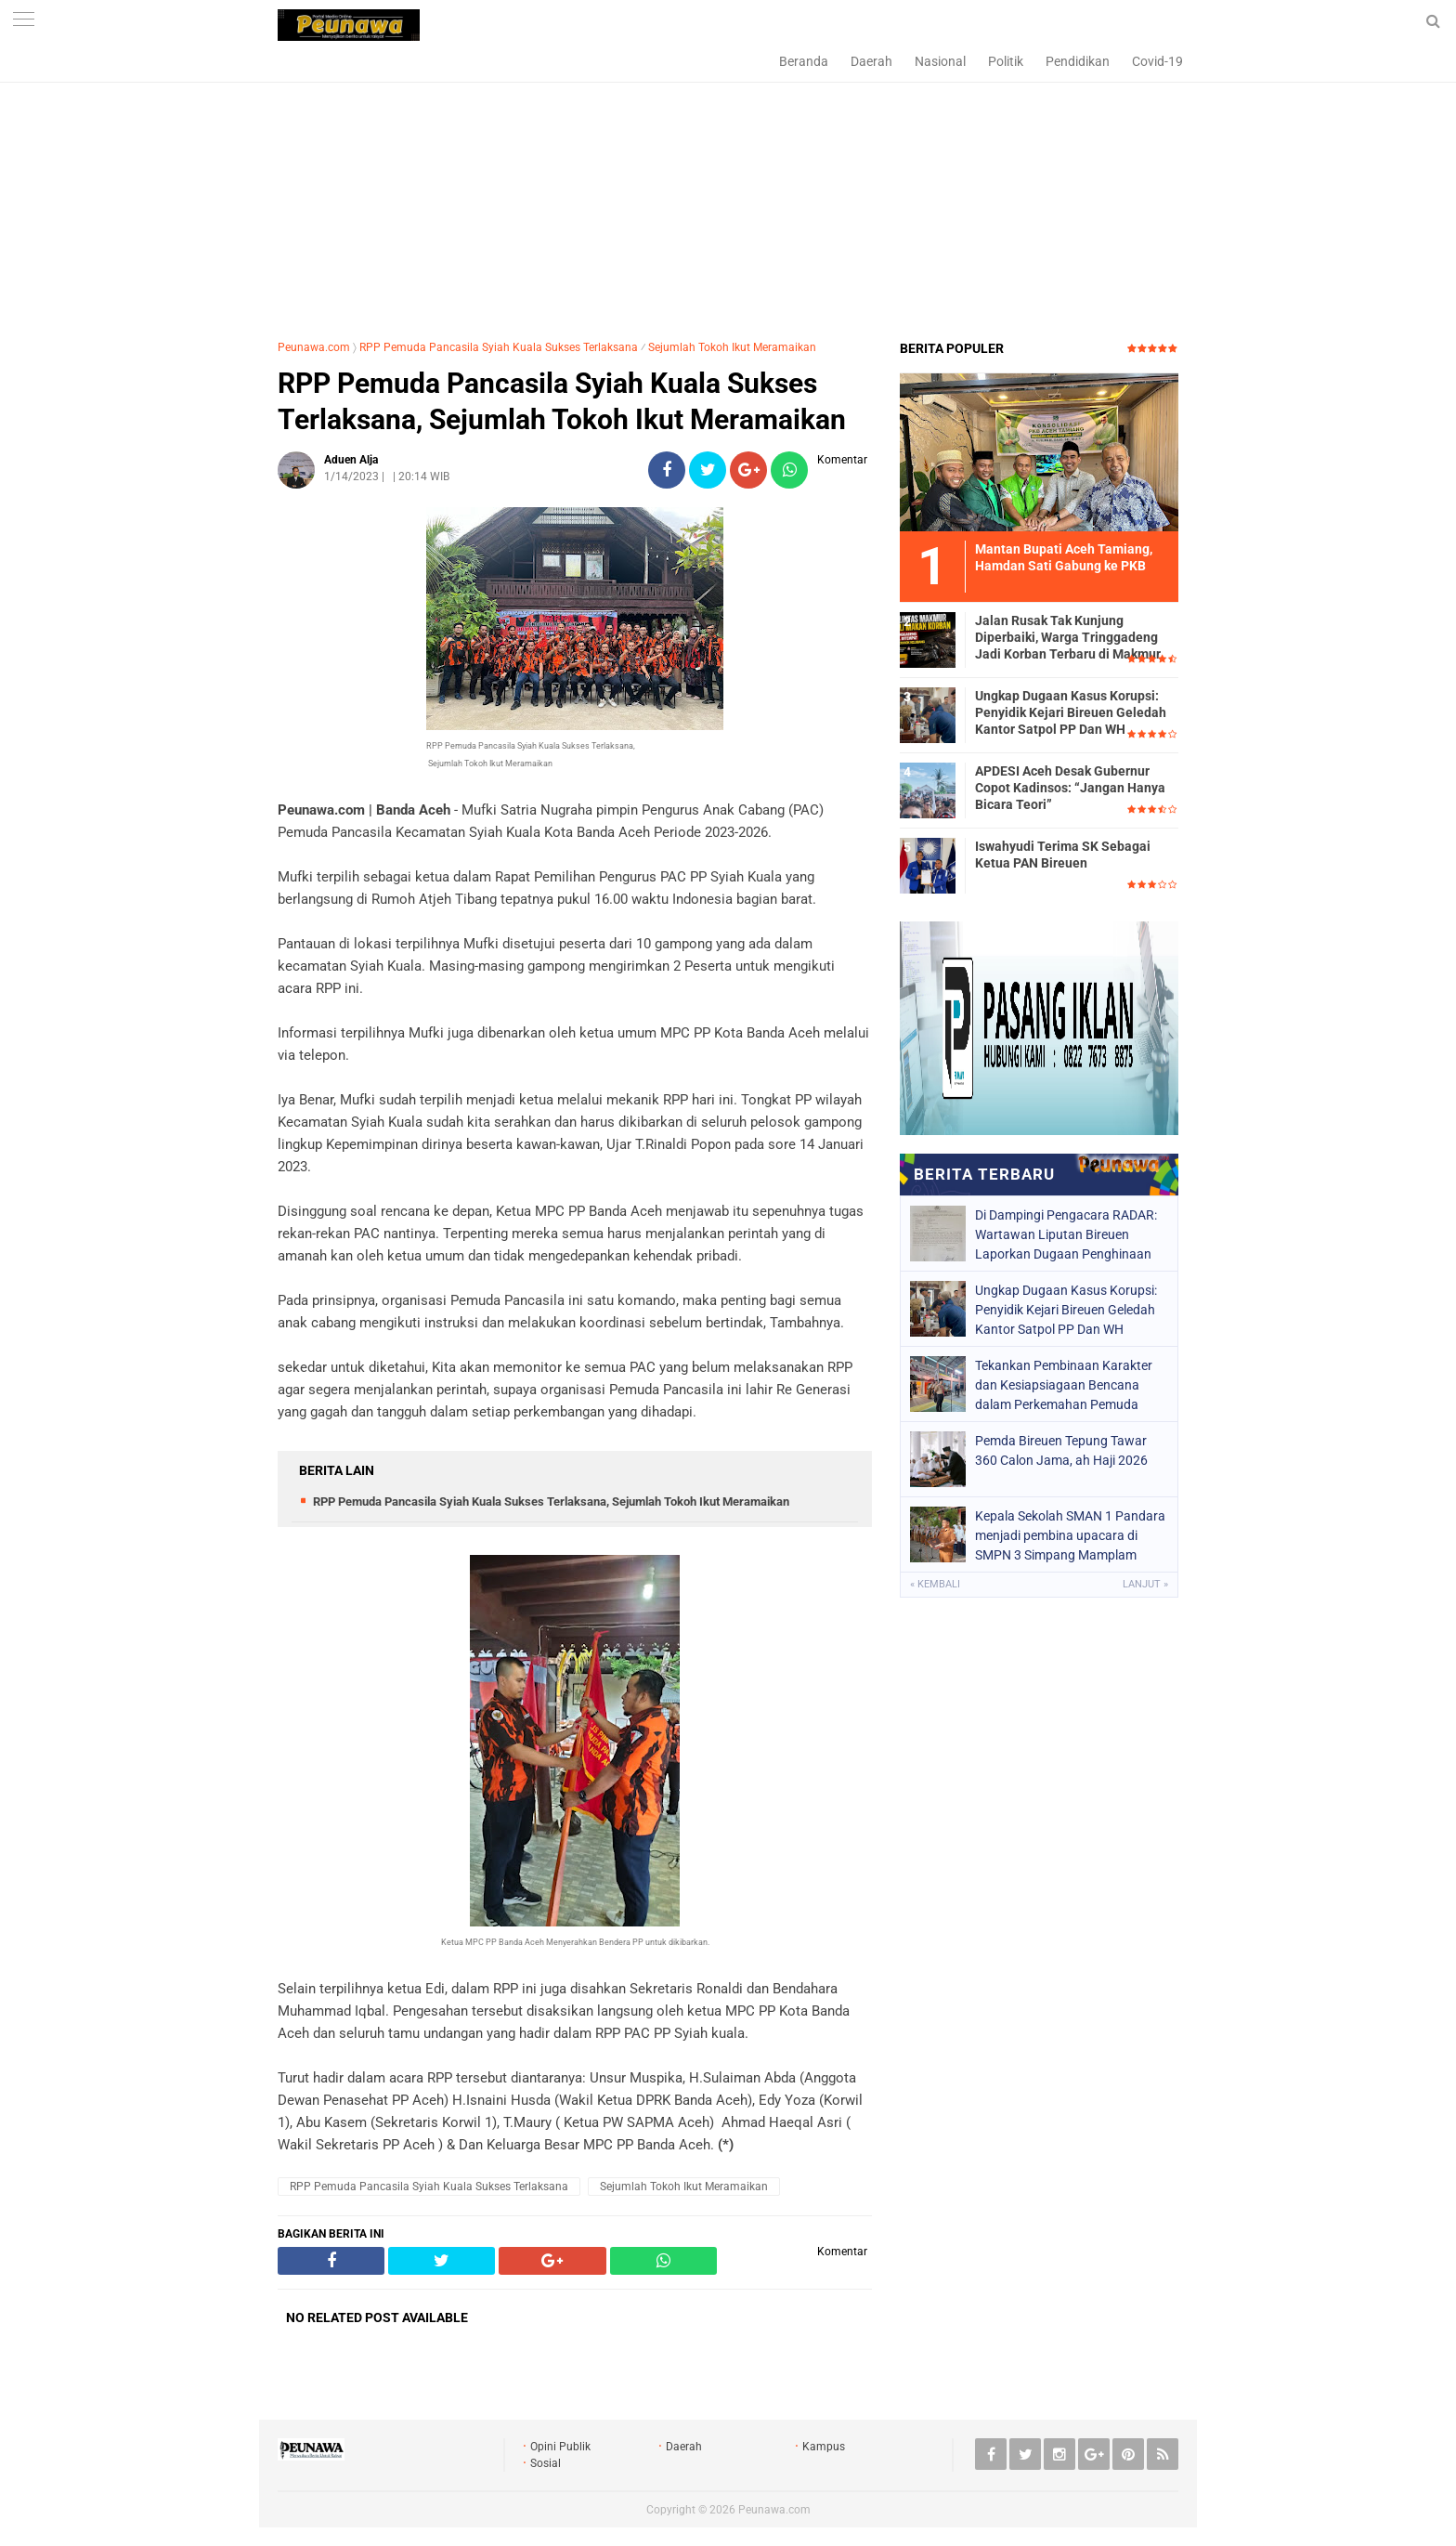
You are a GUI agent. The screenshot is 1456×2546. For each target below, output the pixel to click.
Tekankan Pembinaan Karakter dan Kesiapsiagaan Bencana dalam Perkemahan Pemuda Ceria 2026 (1063, 1385)
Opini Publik (560, 2446)
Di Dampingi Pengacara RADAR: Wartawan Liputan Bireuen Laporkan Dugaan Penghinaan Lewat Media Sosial (1066, 1234)
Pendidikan (1078, 61)
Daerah (871, 61)
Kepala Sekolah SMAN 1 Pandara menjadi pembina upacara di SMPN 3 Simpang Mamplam (1070, 1535)
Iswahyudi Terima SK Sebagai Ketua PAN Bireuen (1062, 854)
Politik (1005, 61)
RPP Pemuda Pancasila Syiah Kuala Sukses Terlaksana (498, 347)
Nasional (940, 61)
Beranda (803, 61)
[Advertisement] (728, 190)
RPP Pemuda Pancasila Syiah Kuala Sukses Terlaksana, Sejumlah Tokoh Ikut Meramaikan (562, 401)
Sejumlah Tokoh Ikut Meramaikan (732, 347)
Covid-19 (1157, 61)
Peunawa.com (314, 347)
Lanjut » (1145, 1584)
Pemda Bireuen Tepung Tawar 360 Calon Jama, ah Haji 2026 (1061, 1450)
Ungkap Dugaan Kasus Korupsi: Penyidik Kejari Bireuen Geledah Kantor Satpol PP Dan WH (1070, 712)
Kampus (823, 2446)
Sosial (545, 2463)
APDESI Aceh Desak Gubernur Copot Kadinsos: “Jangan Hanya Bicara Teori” (1070, 788)
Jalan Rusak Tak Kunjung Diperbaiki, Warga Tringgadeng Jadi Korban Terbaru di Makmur (1068, 637)
